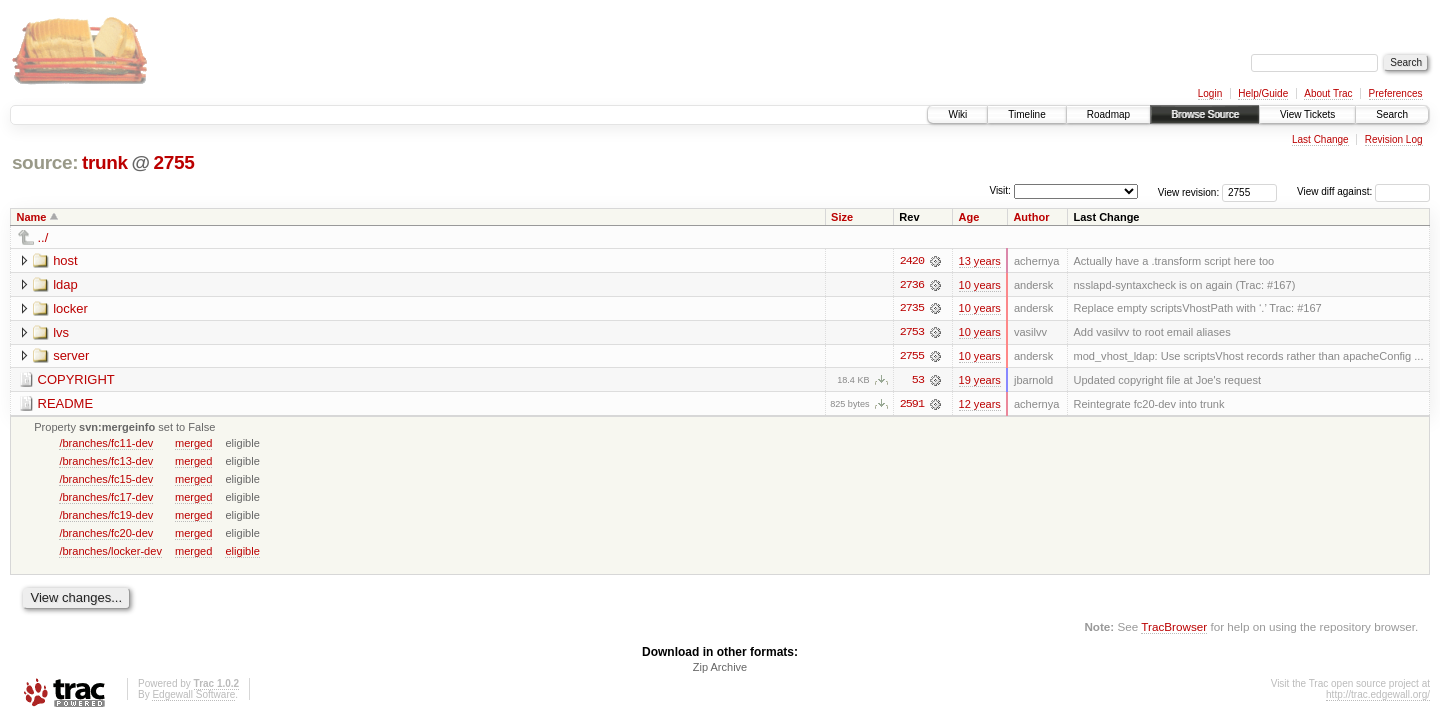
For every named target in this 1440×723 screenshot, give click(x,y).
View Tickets (1307, 114)
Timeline (1026, 114)
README (66, 404)
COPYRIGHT (76, 380)
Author (1031, 217)
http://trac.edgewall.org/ (1378, 696)
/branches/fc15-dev (106, 480)
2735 (912, 309)
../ (43, 237)
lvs (61, 332)
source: (45, 162)
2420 (912, 261)
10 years (980, 285)
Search (1392, 114)
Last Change (1320, 139)
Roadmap (1108, 114)
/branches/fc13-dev (106, 462)
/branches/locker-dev (110, 552)
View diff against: (1363, 191)
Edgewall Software (193, 696)
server (71, 356)
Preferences (1396, 93)
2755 (173, 162)
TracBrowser (1174, 628)
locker (70, 308)
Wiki (957, 114)
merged (193, 444)
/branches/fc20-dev (106, 534)
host (65, 260)
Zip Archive (720, 669)
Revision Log (1394, 139)
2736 (912, 285)
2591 (912, 405)
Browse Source (1205, 114)
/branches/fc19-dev (106, 516)
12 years (980, 405)
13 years (980, 261)
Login (1210, 93)
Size (842, 217)
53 (918, 381)
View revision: (1189, 191)
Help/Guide (1263, 93)
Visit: (1000, 190)
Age (969, 217)
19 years (980, 381)
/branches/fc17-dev (106, 498)
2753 (912, 333)
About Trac (1328, 93)
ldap (65, 284)
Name (32, 217)
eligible (242, 552)
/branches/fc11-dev (106, 444)
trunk (105, 162)
